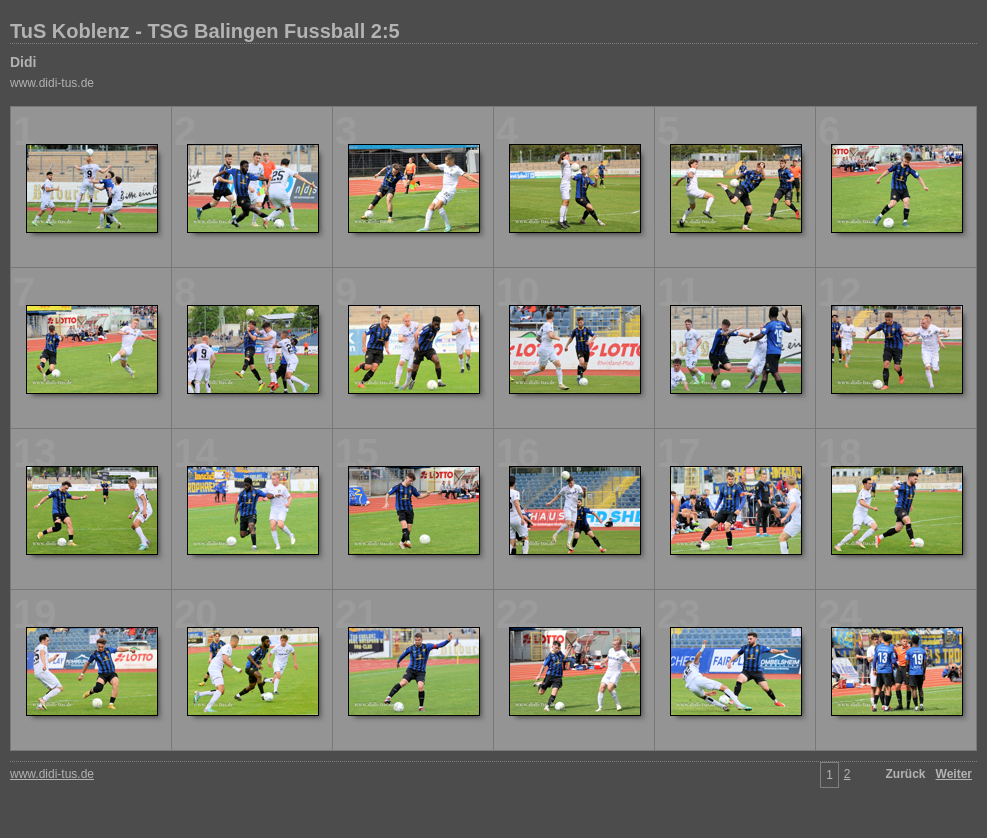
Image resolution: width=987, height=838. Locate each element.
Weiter (954, 774)
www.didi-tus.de (52, 83)
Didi (23, 62)
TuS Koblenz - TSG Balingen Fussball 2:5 (205, 31)
